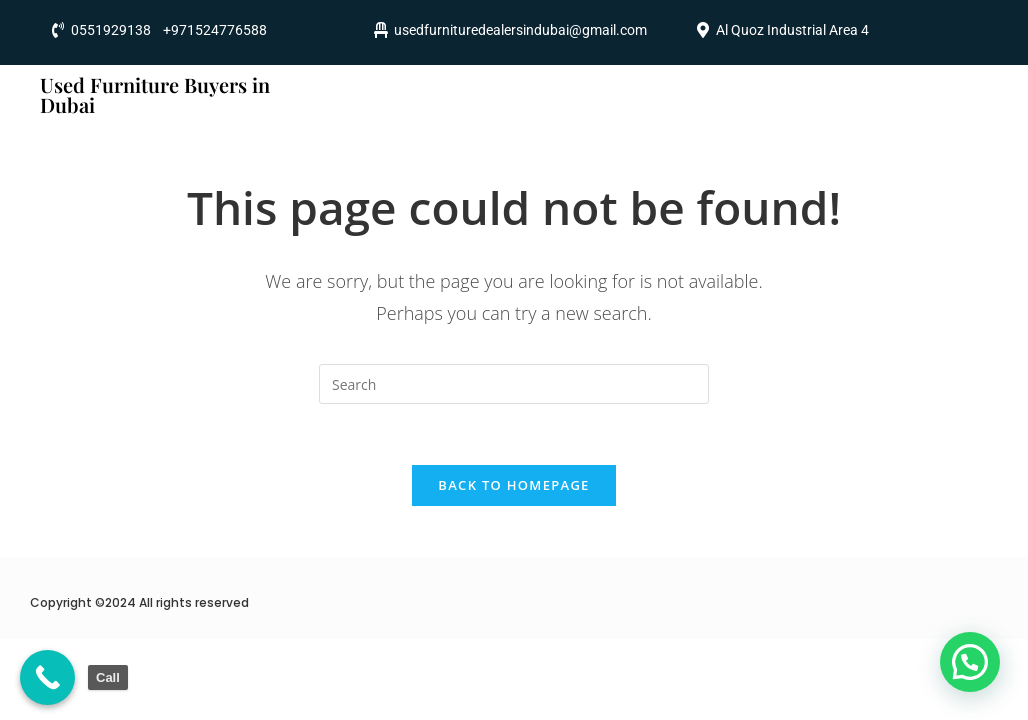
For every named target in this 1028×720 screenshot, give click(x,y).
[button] (970, 662)
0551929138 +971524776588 (169, 30)
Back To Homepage (513, 485)
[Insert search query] (514, 384)
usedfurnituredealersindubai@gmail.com (520, 30)
